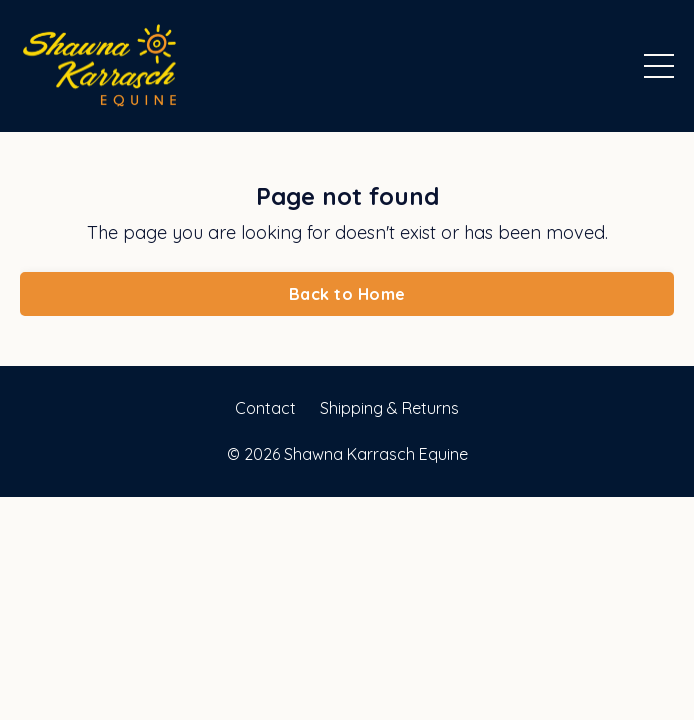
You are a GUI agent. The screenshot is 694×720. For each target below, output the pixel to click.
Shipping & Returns (389, 408)
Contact (265, 408)
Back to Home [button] (347, 294)
